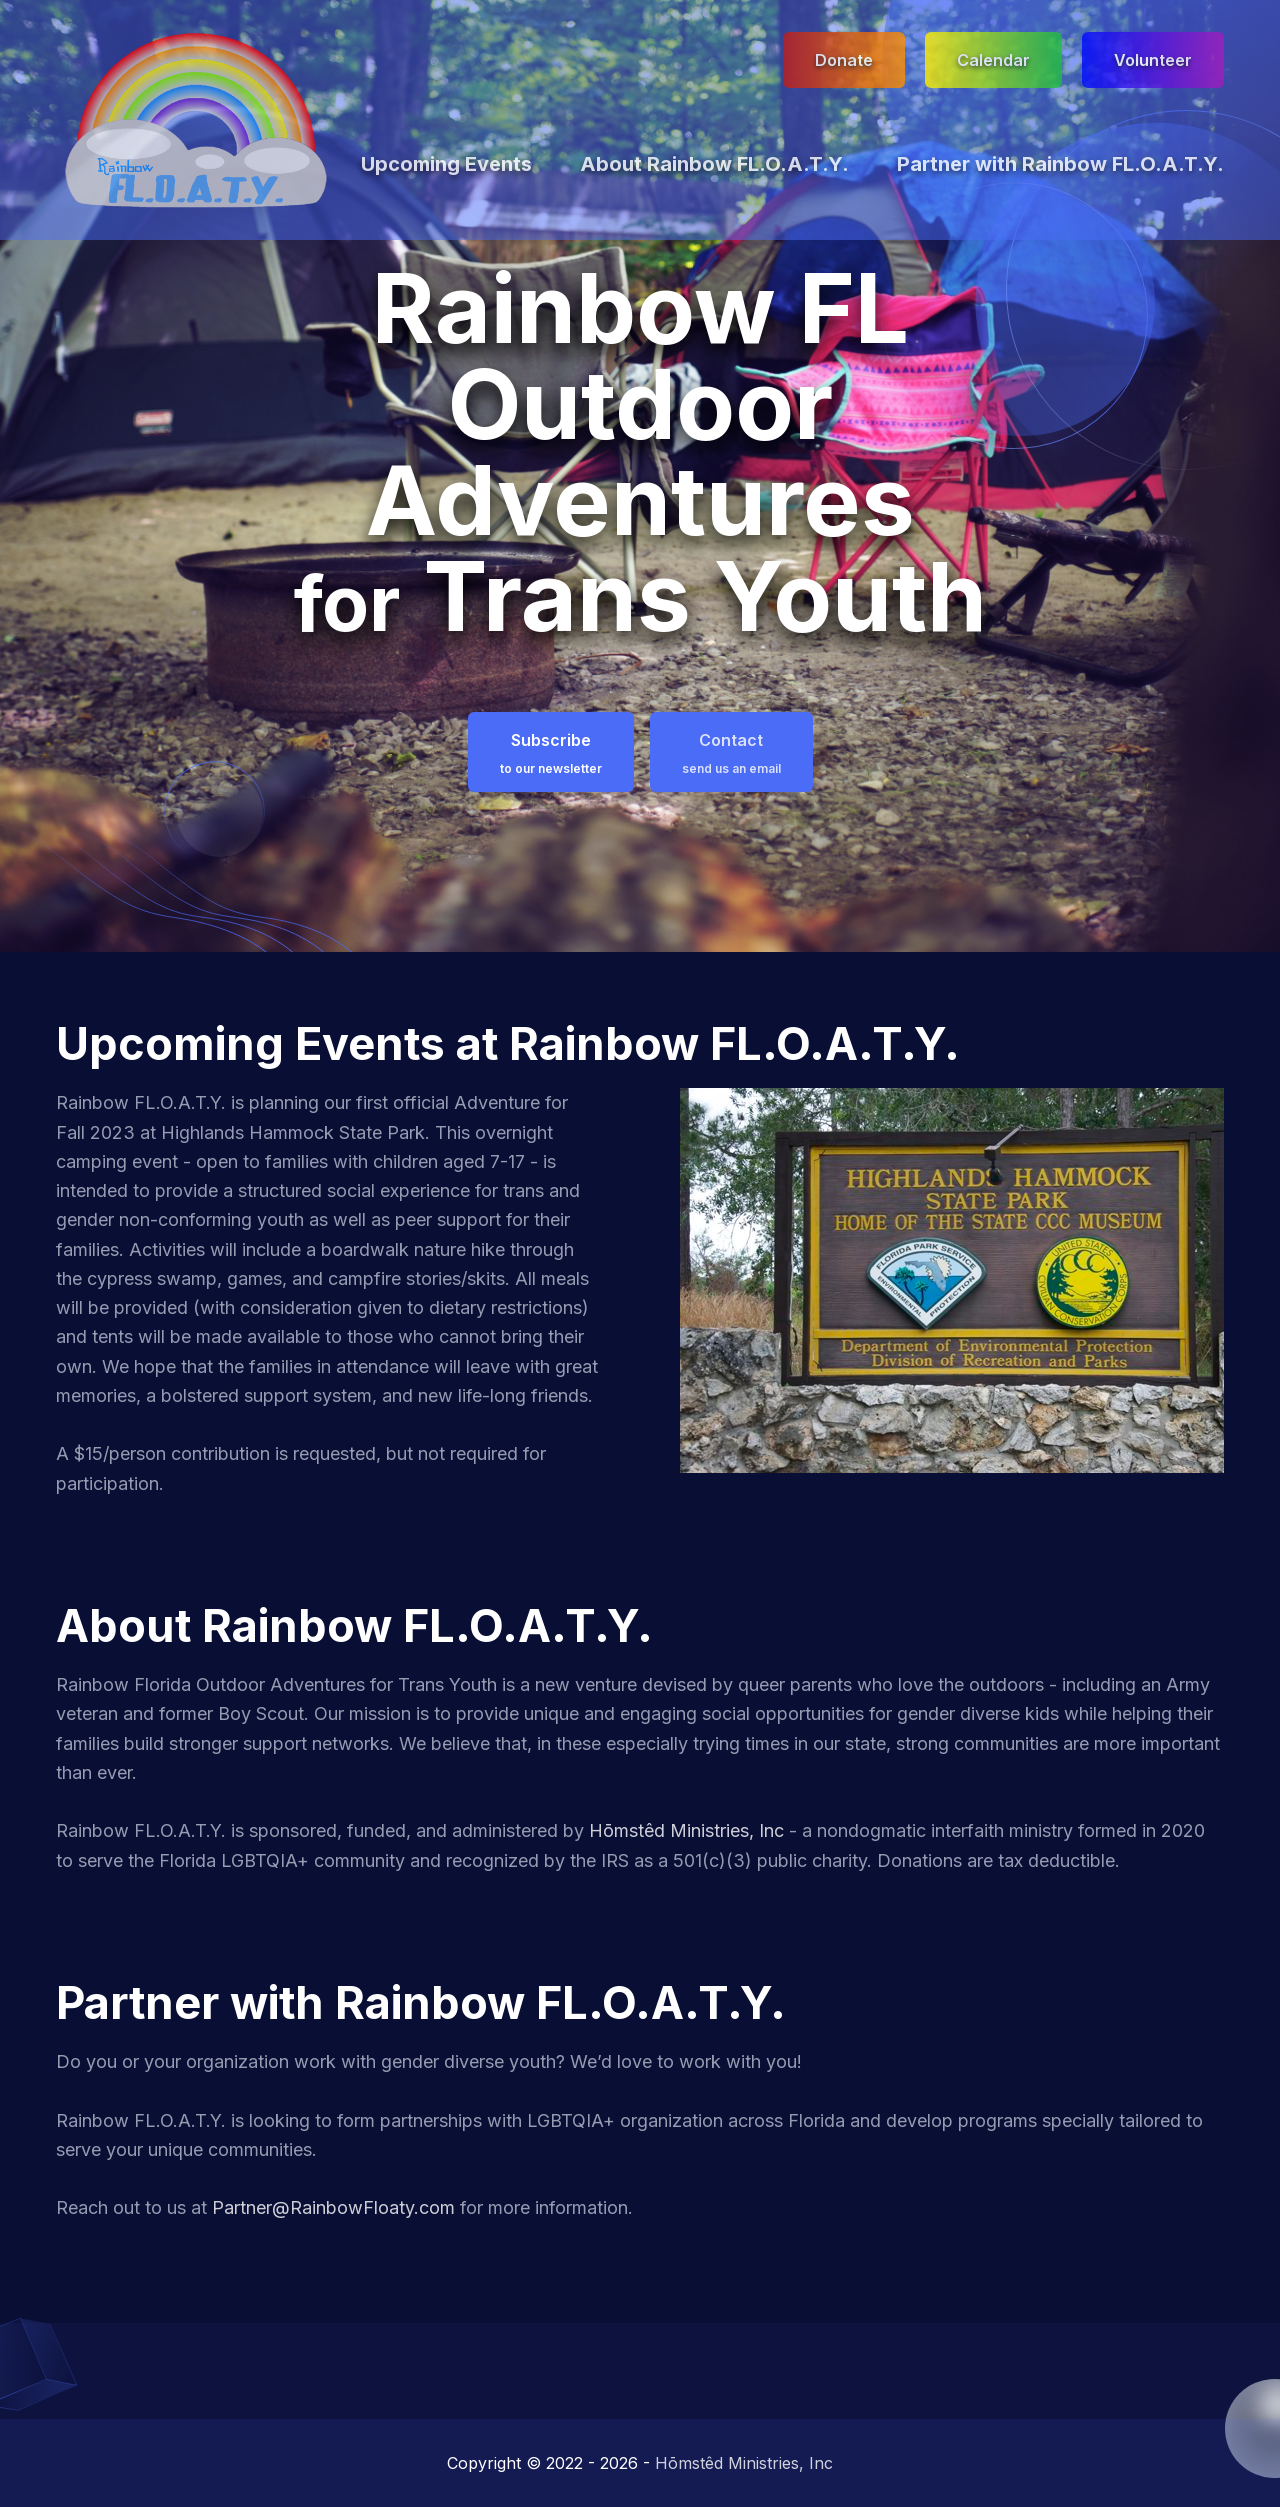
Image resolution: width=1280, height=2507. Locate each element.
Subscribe (551, 753)
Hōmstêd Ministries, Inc (686, 1830)
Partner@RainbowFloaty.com (333, 2207)
